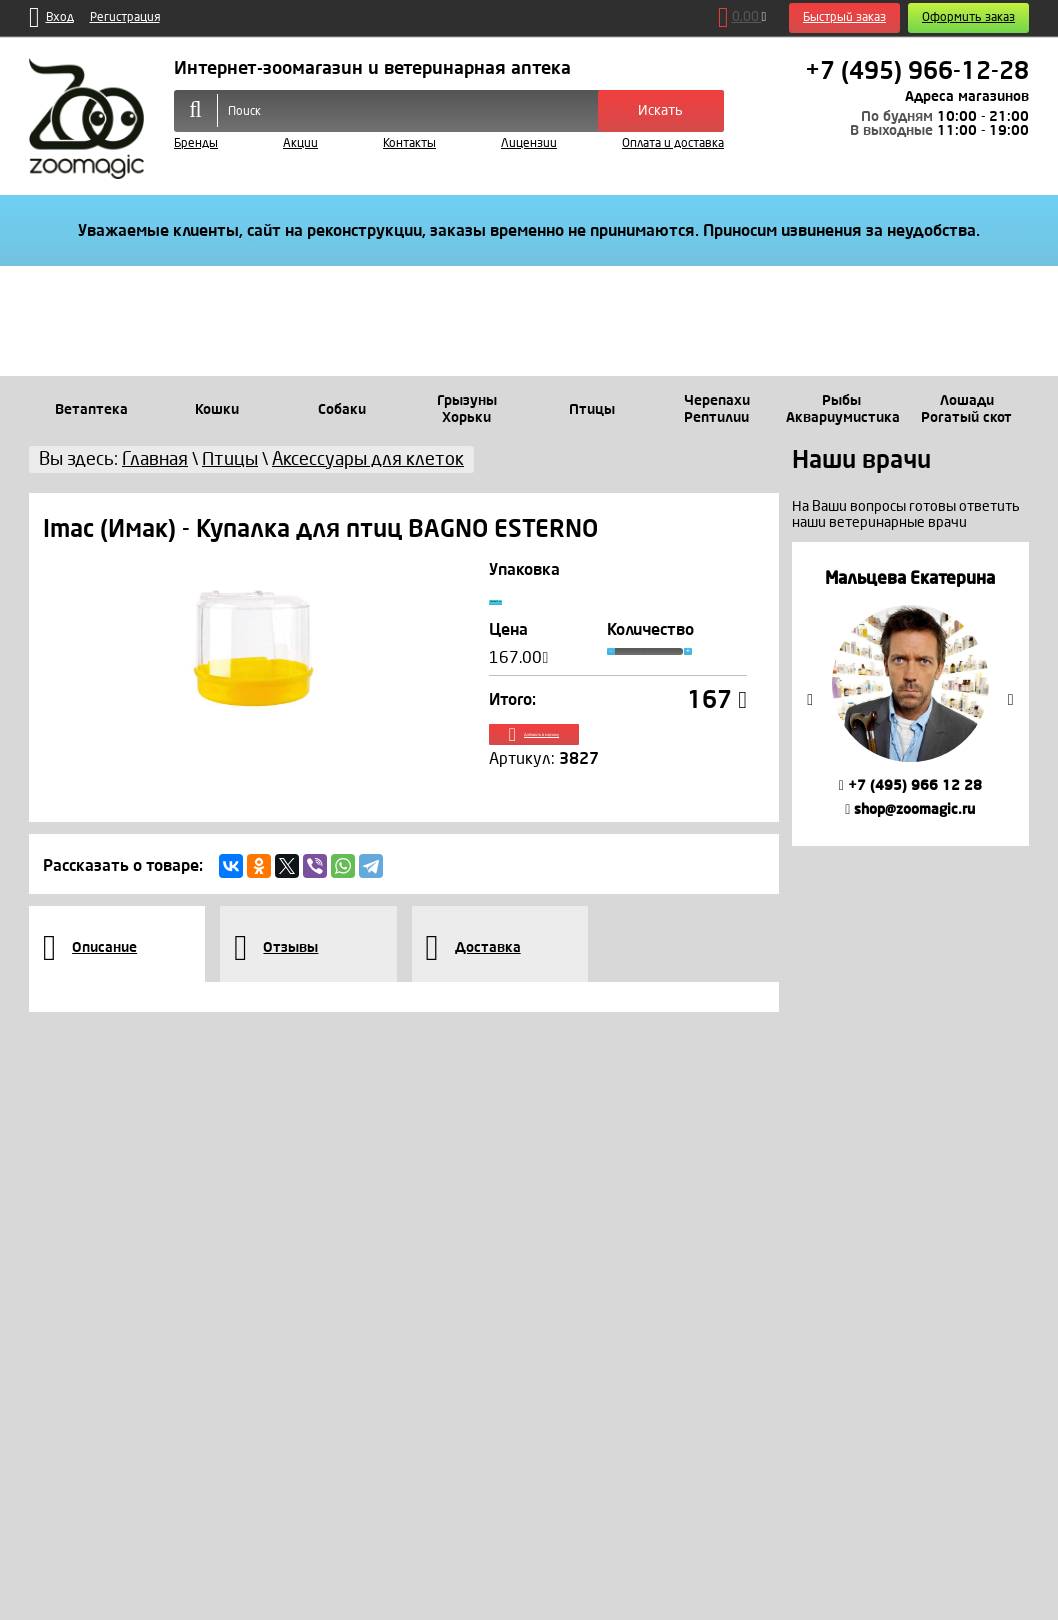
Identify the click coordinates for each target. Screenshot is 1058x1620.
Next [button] (1011, 700)
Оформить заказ (968, 17)
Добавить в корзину (618, 758)
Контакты (409, 143)
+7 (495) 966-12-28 (917, 71)
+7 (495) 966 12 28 (910, 785)
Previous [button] (810, 700)
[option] (910, 693)
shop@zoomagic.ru (910, 809)
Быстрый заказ (844, 17)
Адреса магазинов (967, 96)
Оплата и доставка (673, 143)
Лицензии (529, 143)
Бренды (196, 143)
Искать (660, 110)
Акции (300, 143)
